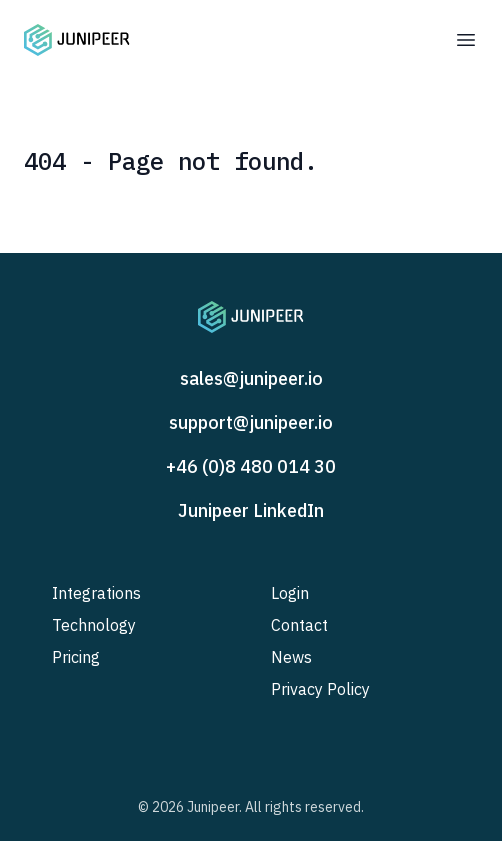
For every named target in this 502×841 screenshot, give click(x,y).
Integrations (96, 593)
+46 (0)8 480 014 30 (251, 466)
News (291, 657)
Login (290, 593)
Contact (299, 625)
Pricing (76, 657)
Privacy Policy (320, 689)
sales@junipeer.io (251, 378)
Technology (94, 625)
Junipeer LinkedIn (251, 510)
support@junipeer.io (251, 422)
